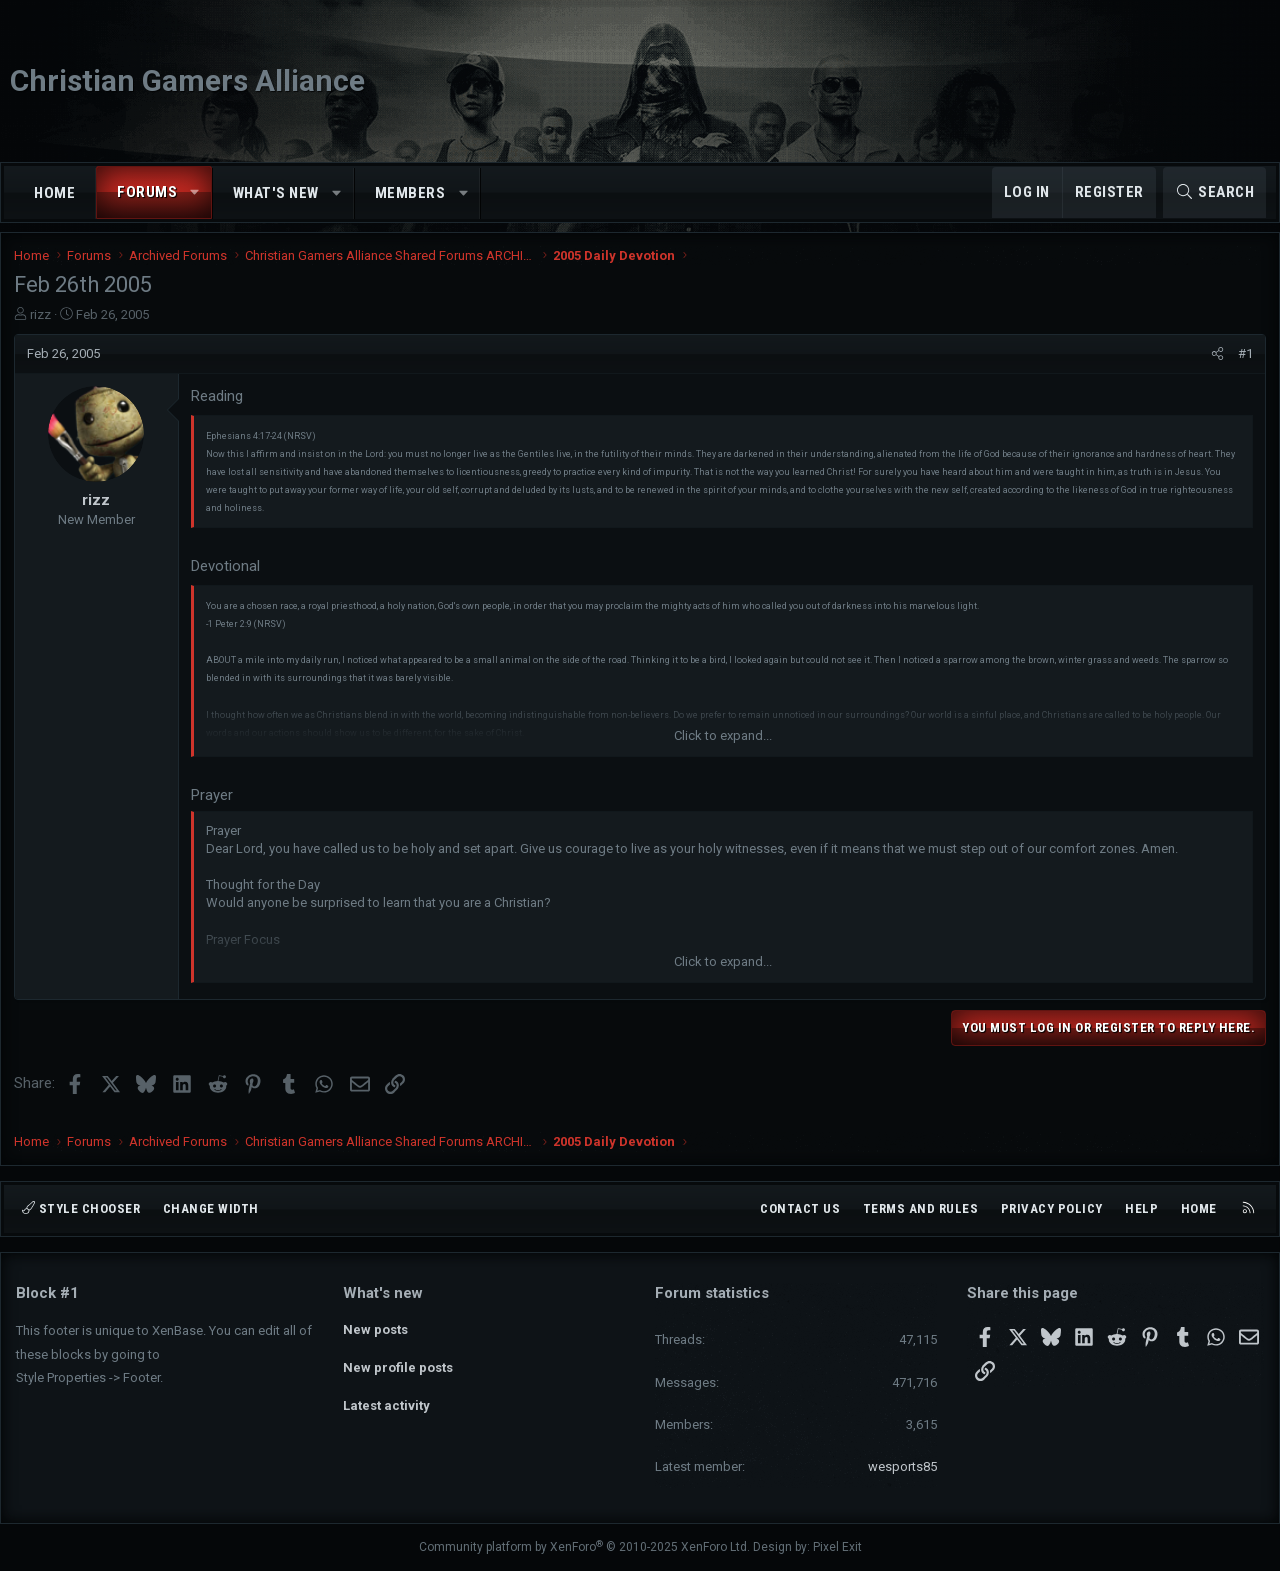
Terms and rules (921, 1208)
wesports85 (902, 1466)
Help (1141, 1208)
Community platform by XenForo (584, 1547)
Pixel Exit (837, 1547)
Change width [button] (211, 1208)
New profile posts (398, 1364)
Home (54, 193)
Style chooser (81, 1208)
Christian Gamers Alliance (187, 80)
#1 (1243, 361)
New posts (375, 1327)
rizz (42, 322)
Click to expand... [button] (723, 744)
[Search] (1214, 192)
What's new (276, 193)
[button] (195, 192)
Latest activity (386, 1400)
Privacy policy (1052, 1208)
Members (410, 193)
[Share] (1215, 362)
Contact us (800, 1208)
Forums (147, 192)
